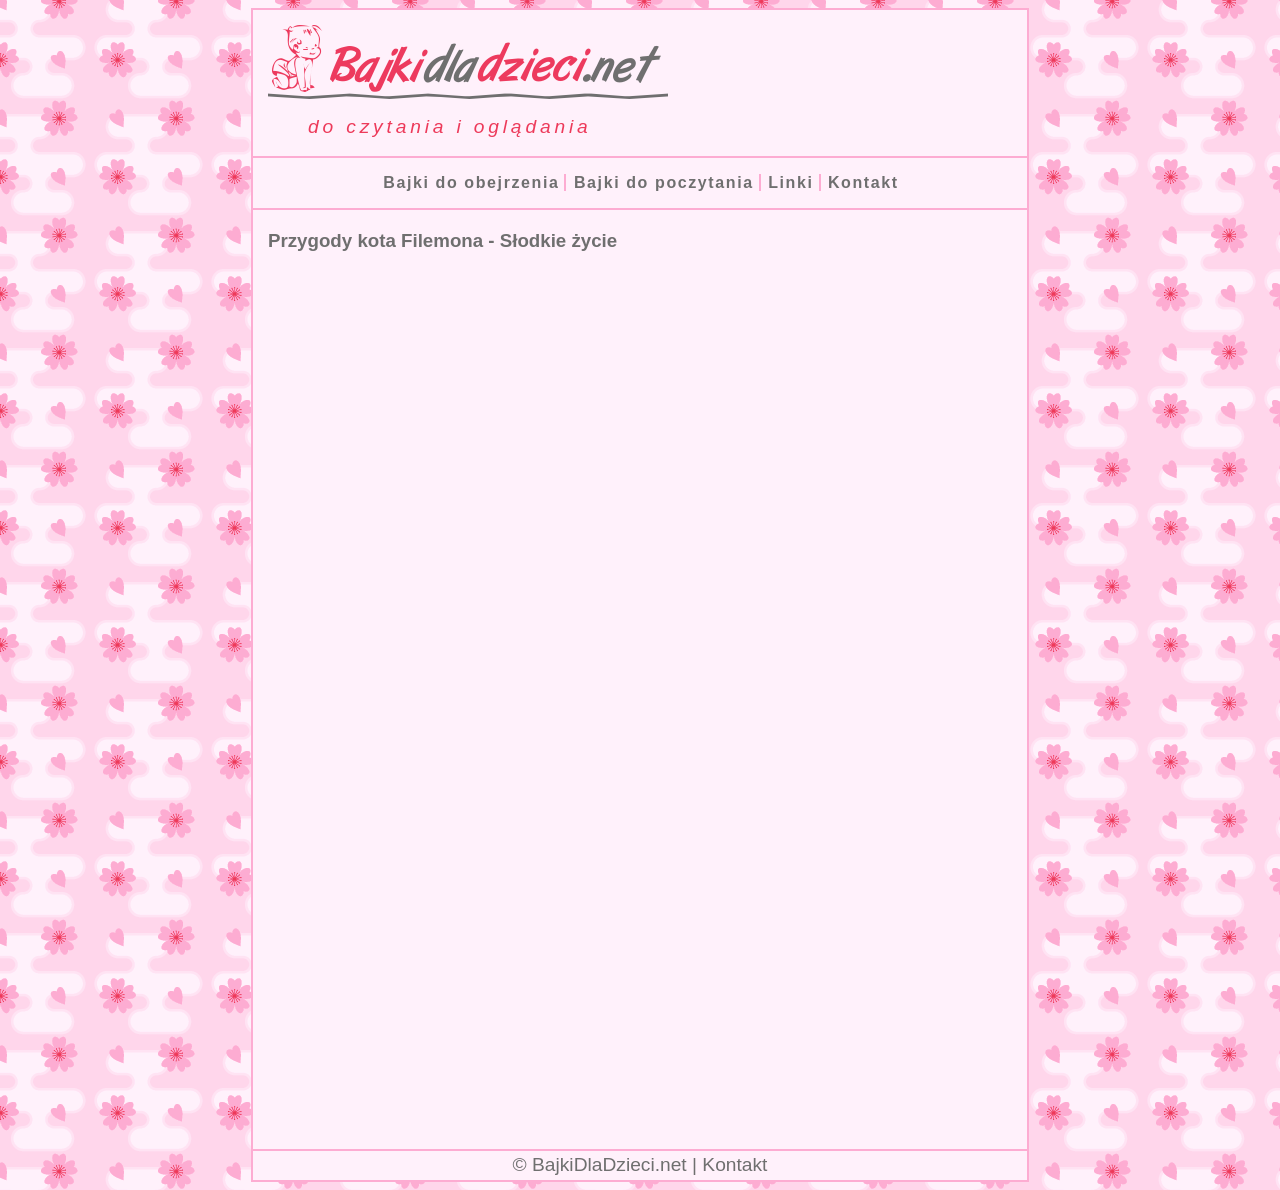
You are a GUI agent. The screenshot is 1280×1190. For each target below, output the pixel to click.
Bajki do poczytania (664, 182)
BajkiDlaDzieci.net (609, 1164)
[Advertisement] (640, 966)
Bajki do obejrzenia (471, 182)
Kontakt (863, 182)
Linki (790, 182)
